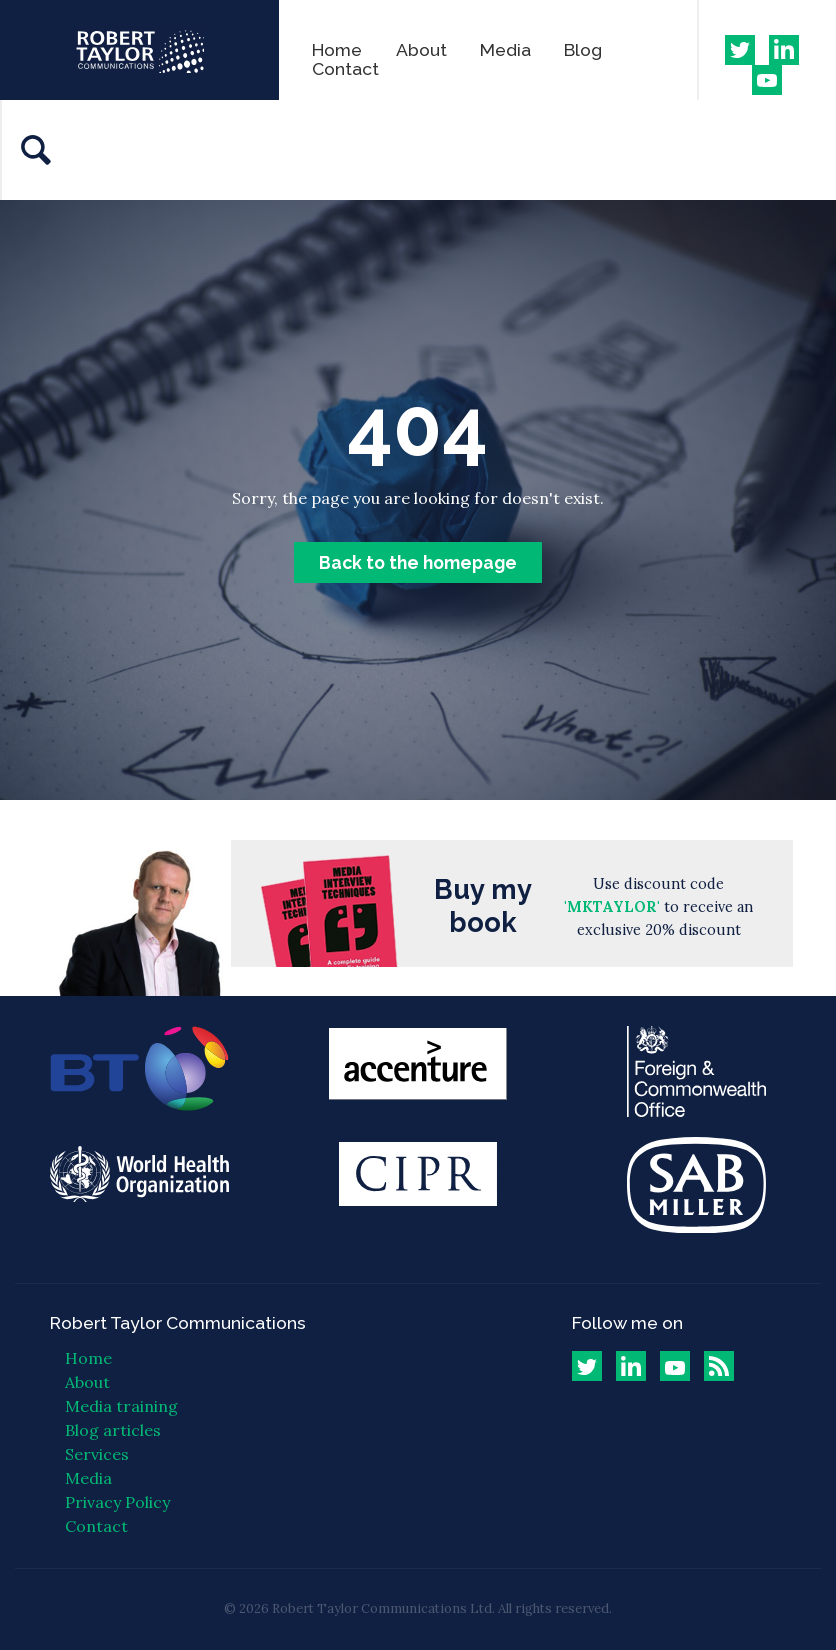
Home (337, 49)
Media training (121, 1406)
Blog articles (113, 1430)
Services (97, 1454)
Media (505, 49)
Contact (345, 68)
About (421, 49)
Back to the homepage (418, 562)
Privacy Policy (117, 1502)
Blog (583, 49)
